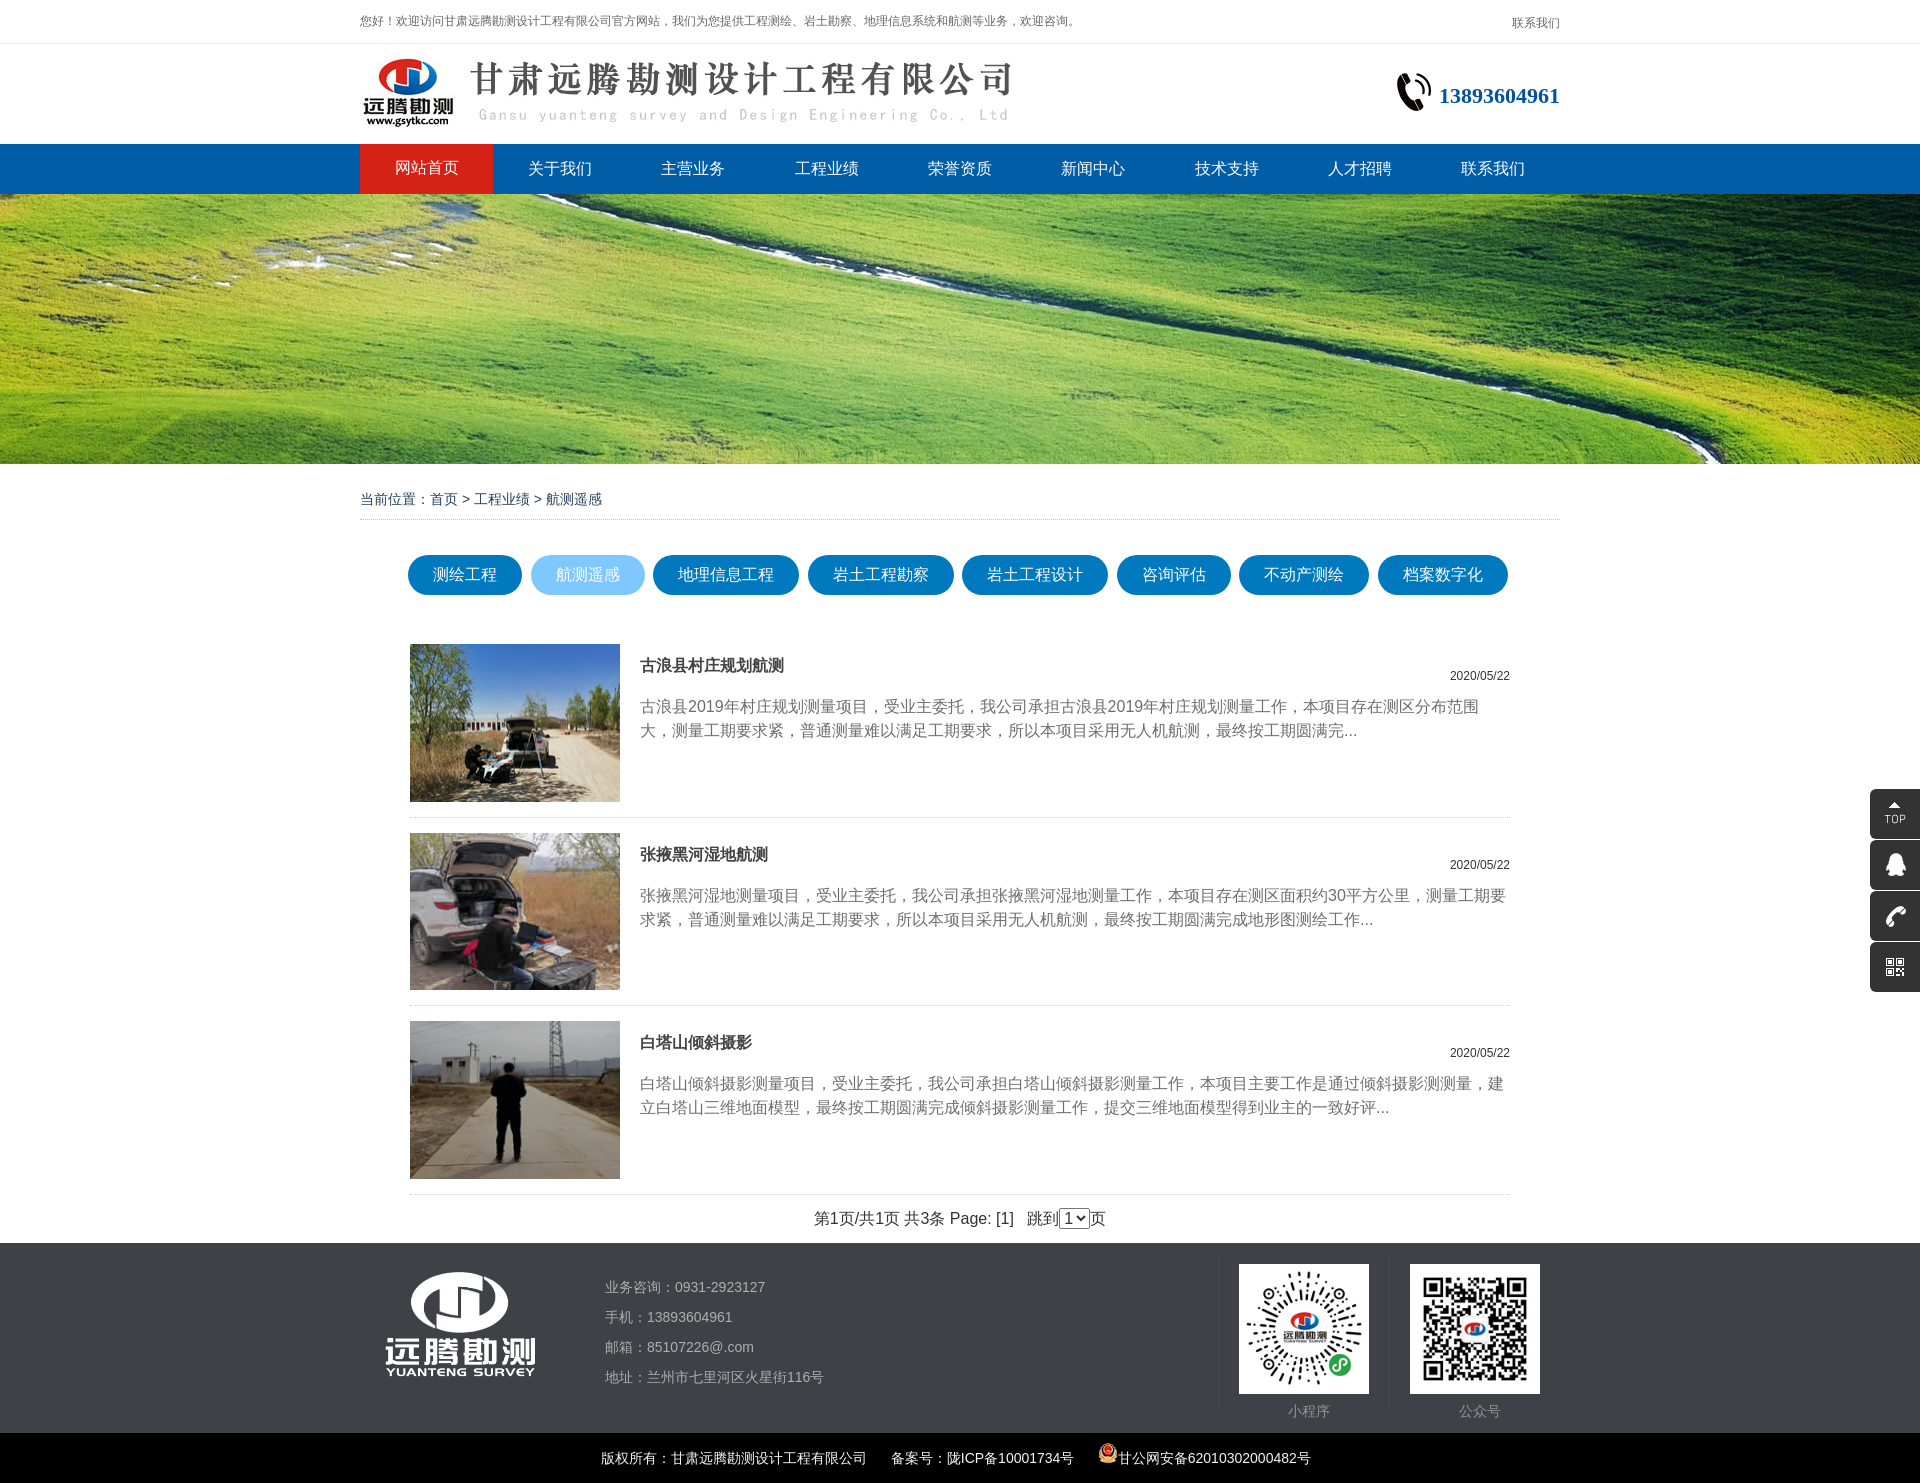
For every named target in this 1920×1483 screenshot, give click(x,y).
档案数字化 (1443, 574)
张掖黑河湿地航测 (704, 854)
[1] (1005, 1218)
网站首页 (427, 167)
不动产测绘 (1304, 574)
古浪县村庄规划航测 (712, 665)
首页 (444, 499)
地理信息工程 (726, 574)
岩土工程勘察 (881, 574)
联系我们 (1536, 23)
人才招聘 (1360, 168)
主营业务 (693, 168)
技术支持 (1227, 168)
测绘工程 (465, 574)
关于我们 (560, 168)
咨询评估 (1174, 574)
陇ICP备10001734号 (1011, 1458)
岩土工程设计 (1035, 574)
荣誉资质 (960, 168)
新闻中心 (1093, 168)
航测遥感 (588, 574)
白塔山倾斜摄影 (696, 1042)
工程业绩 (827, 168)
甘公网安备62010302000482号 (1204, 1458)
